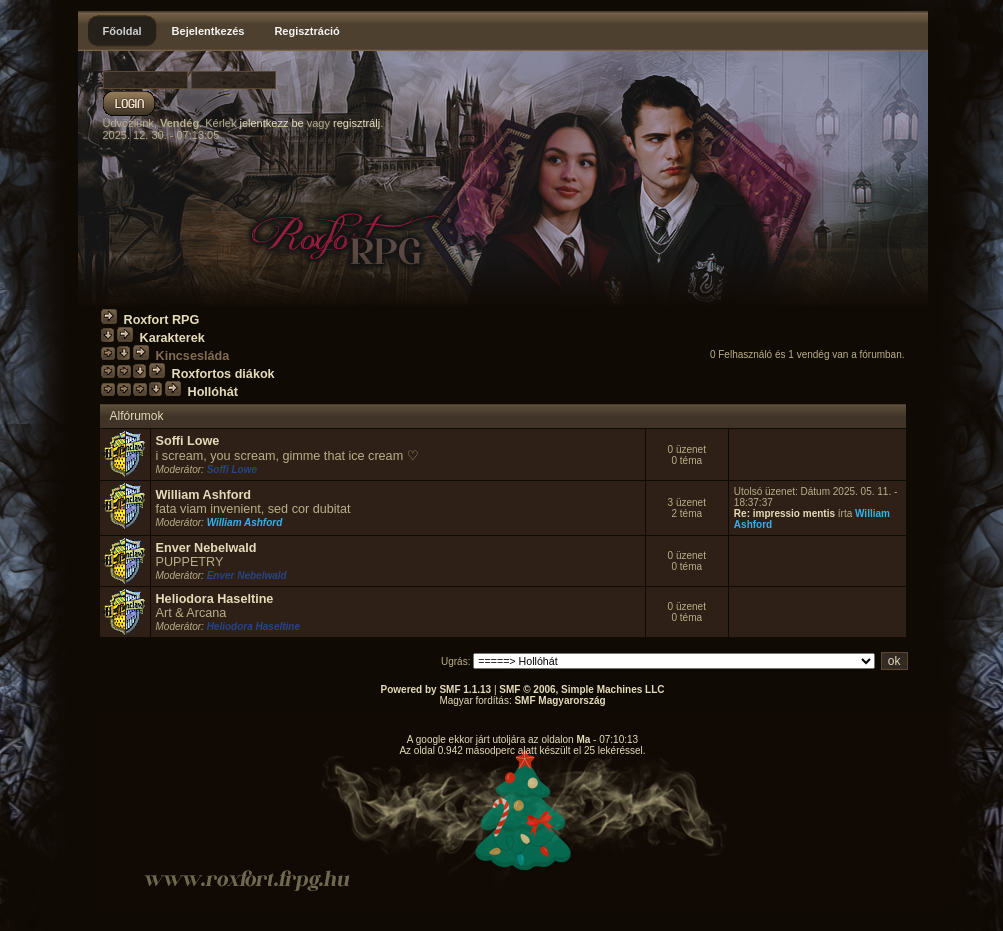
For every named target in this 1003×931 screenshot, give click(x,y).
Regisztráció (306, 31)
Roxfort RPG (162, 320)
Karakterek (172, 338)
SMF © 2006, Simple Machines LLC (581, 689)
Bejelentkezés (208, 31)
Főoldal (122, 31)
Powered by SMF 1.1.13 (436, 689)
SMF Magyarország (559, 700)
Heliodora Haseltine (215, 599)
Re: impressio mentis (784, 513)
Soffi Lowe (188, 441)
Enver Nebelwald (206, 548)
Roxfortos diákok (223, 374)
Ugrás (454, 661)
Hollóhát (213, 392)
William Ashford (204, 495)
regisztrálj (356, 123)
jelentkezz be (271, 123)
